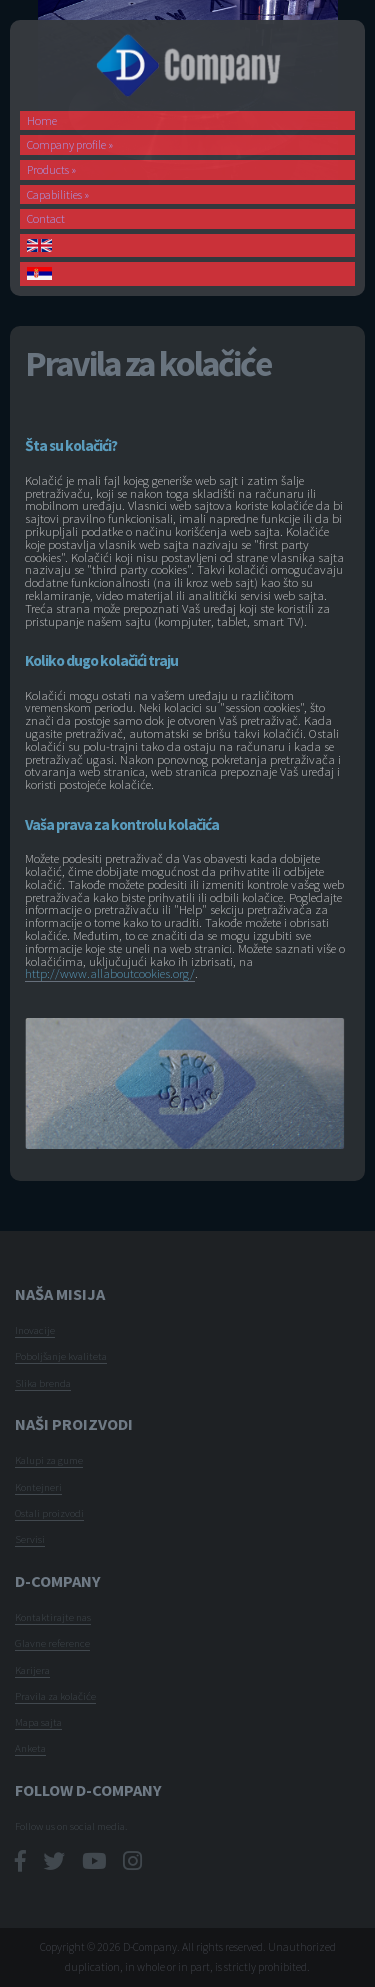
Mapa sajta (38, 1722)
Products (51, 169)
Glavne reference (52, 1643)
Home (42, 120)
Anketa (30, 1748)
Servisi (30, 1539)
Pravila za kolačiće (55, 1696)
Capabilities (58, 194)
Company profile (70, 144)
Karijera (32, 1670)
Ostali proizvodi (49, 1513)
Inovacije (35, 1330)
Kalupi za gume (49, 1460)
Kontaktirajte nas (53, 1617)
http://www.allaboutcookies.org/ (110, 973)
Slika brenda (43, 1383)
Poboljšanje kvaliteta (61, 1356)
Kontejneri (38, 1487)
